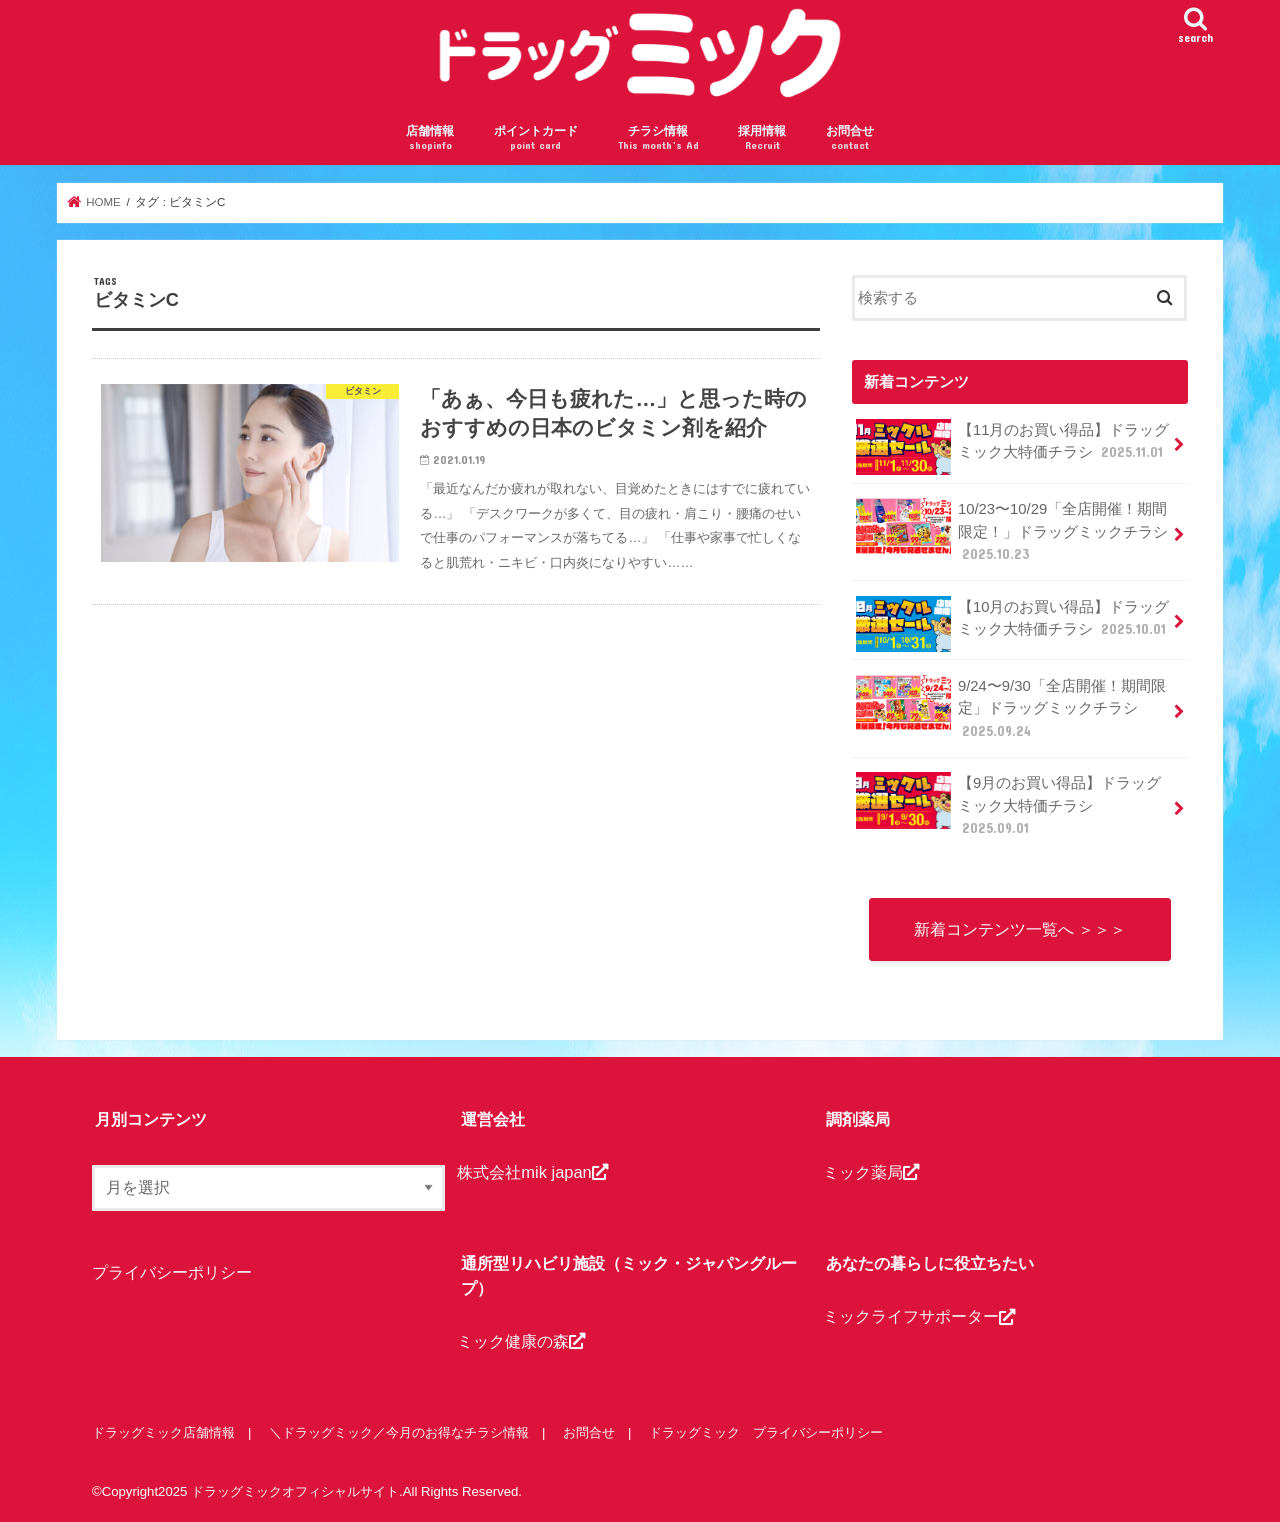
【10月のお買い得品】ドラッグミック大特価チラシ (1013, 624)
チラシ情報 (658, 138)
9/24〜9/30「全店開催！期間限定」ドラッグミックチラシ (1010, 707)
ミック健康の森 (521, 1341)
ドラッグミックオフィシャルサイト (295, 1491)
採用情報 (762, 138)
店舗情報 (430, 138)
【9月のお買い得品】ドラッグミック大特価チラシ (1008, 804)
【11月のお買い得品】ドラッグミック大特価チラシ (1012, 447)
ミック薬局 (871, 1172)
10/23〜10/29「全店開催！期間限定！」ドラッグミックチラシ (1012, 530)
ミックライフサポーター (919, 1316)
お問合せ (850, 138)
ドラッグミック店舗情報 (163, 1432)
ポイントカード (536, 138)
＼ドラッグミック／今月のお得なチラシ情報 (399, 1432)
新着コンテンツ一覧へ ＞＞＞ (1020, 929)
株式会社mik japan (532, 1172)
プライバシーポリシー (172, 1272)
